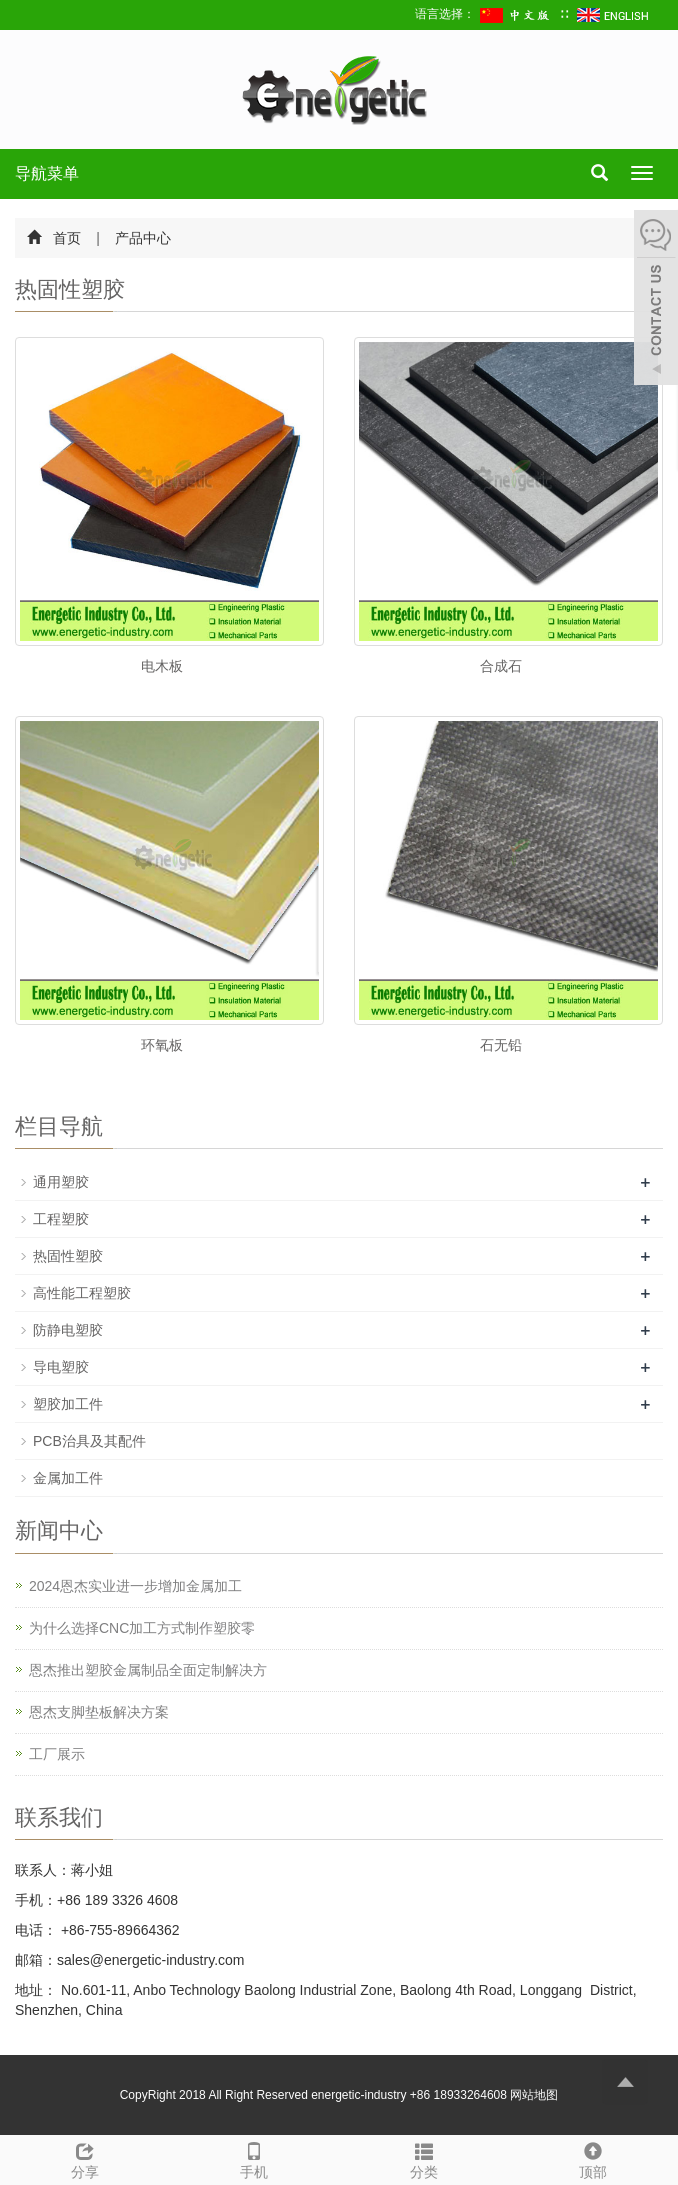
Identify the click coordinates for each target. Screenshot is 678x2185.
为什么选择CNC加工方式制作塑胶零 (142, 1628)
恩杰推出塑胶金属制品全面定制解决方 (148, 1670)
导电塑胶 (61, 1367)
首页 (67, 238)
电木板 (162, 666)
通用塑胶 (61, 1182)
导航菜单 (47, 173)
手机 (255, 2158)
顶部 (594, 2158)
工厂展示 (57, 1754)
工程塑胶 (61, 1219)
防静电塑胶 (68, 1330)
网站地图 (534, 2095)
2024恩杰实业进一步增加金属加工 (135, 1586)
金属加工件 (68, 1478)
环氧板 (162, 1045)
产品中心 (142, 238)
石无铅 (501, 1045)
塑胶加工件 (68, 1404)
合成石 (501, 666)
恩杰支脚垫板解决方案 (99, 1712)
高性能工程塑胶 (82, 1293)
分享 (85, 2158)
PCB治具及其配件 (89, 1441)
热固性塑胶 (68, 1256)
